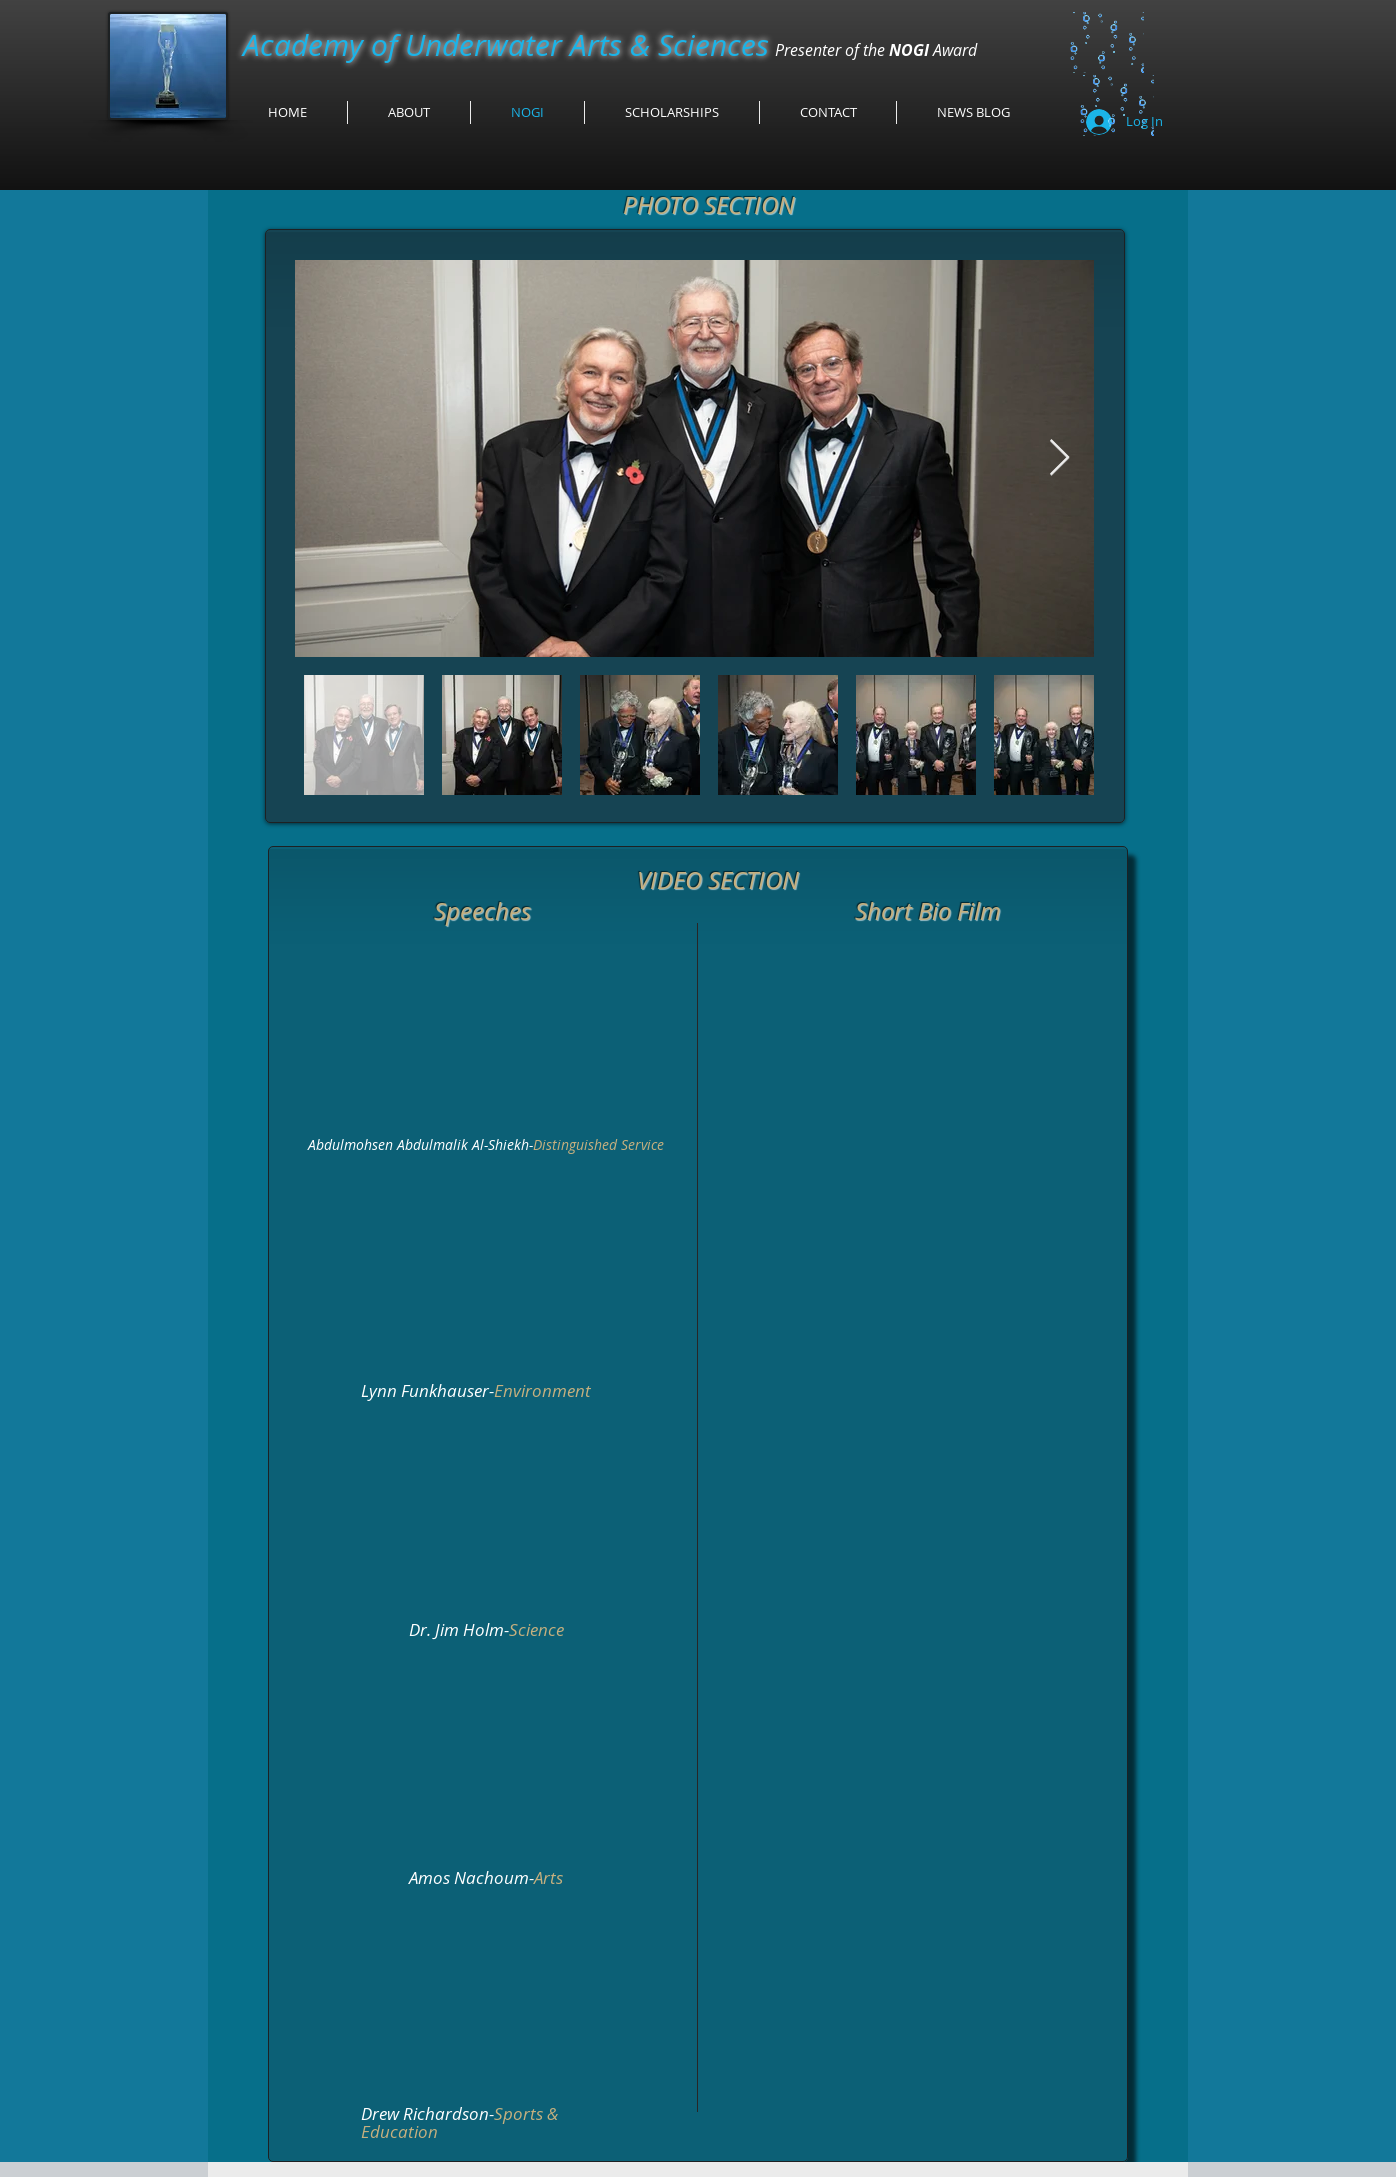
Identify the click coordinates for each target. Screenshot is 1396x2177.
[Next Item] (1059, 458)
